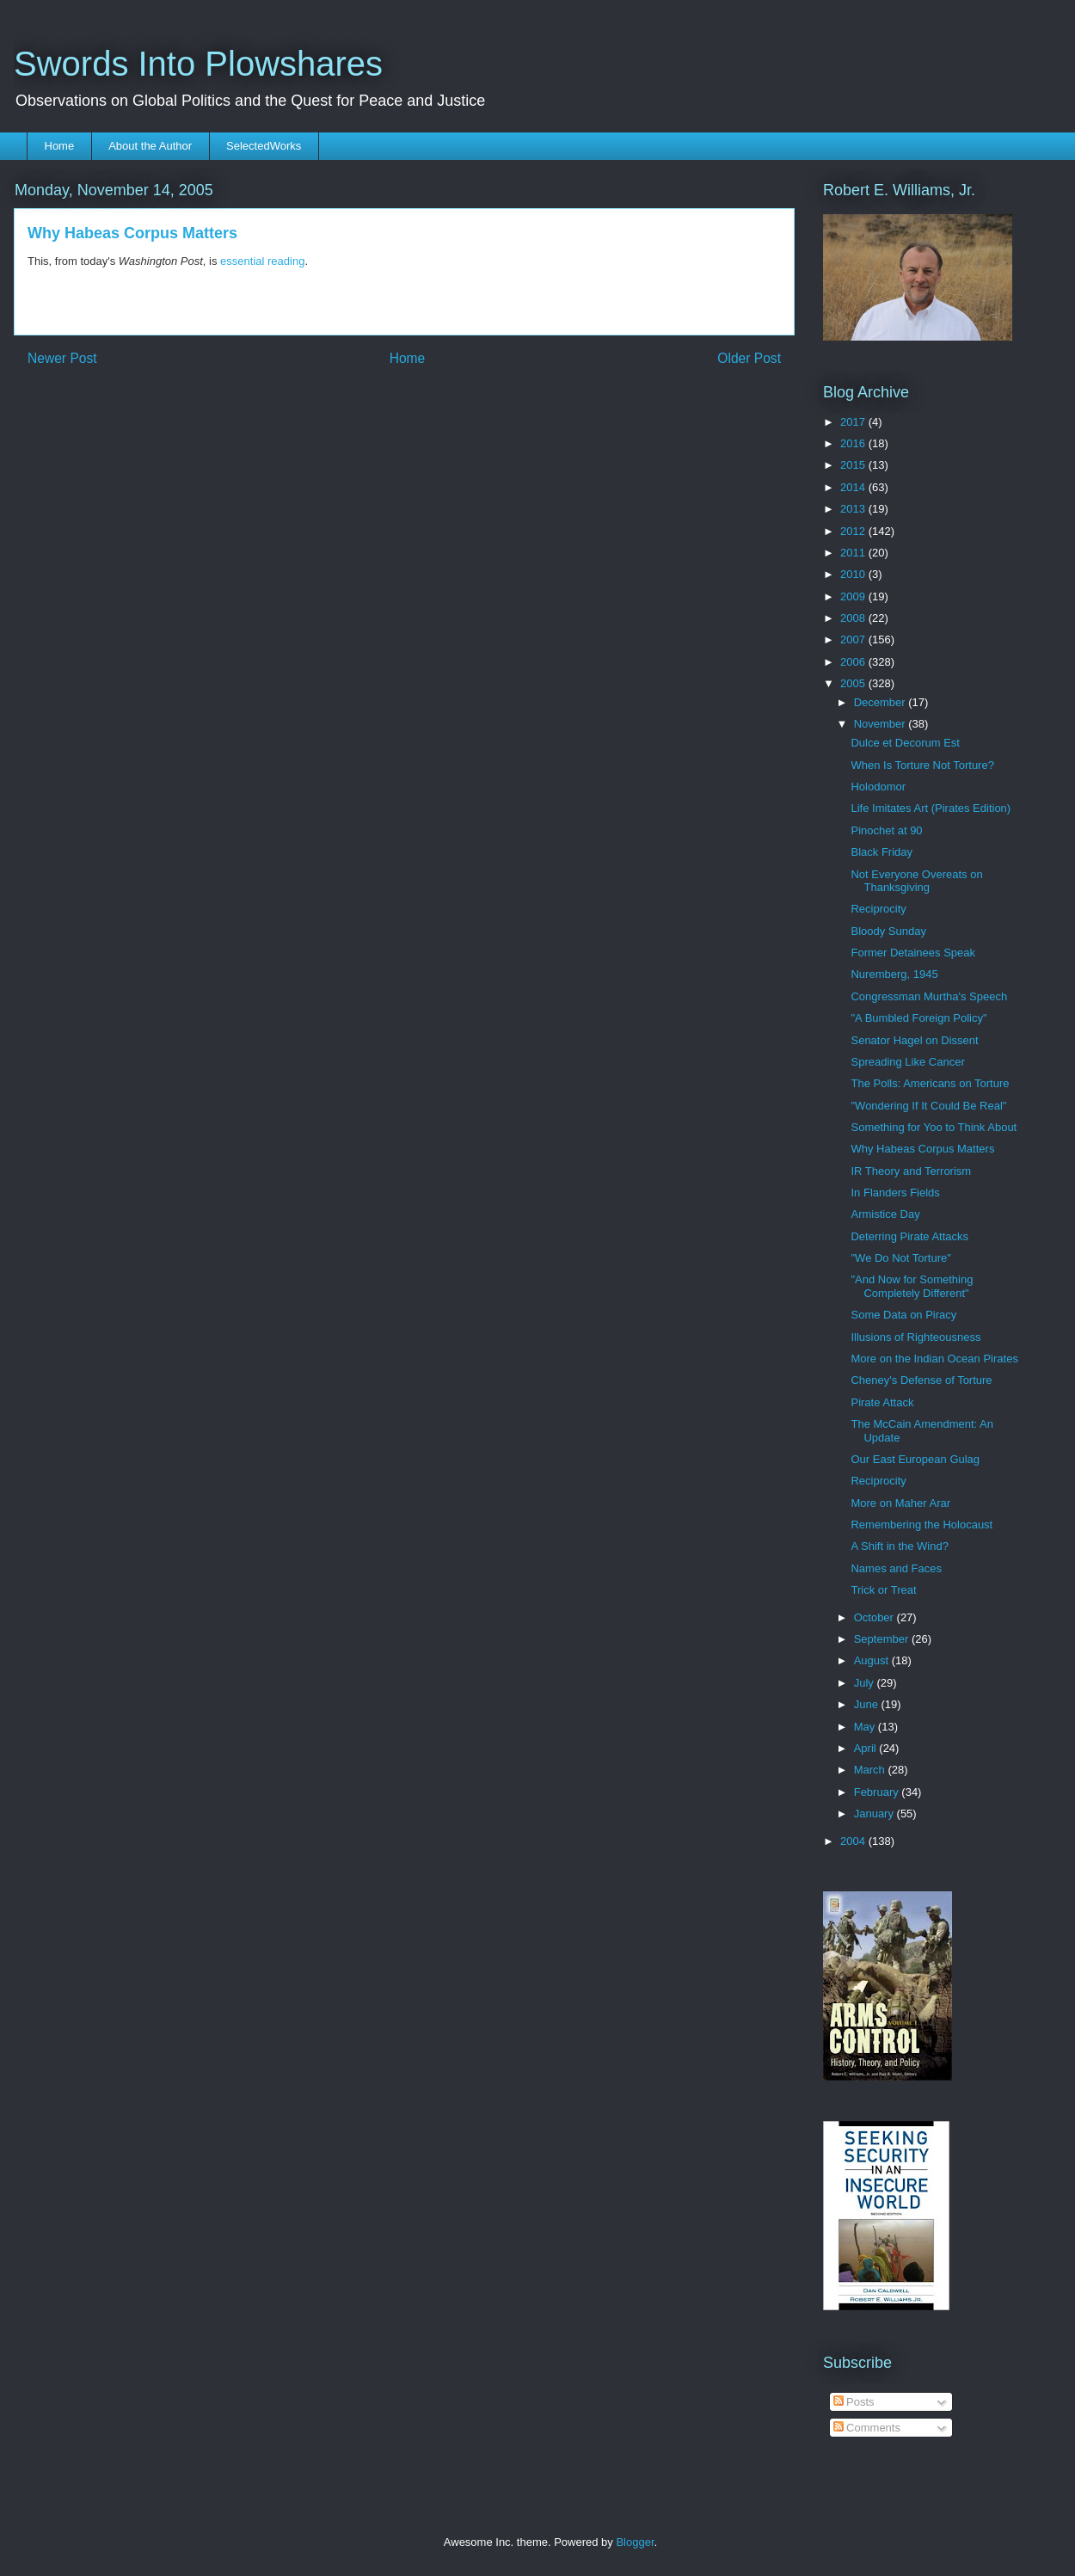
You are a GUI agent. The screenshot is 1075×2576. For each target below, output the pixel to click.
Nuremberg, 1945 (894, 974)
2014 (854, 487)
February (878, 1792)
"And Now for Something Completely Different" (912, 1286)
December (881, 702)
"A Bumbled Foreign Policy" (918, 1017)
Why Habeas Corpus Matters (922, 1148)
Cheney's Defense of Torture (921, 1380)
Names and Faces (896, 1568)
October (875, 1617)
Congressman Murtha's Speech (929, 996)
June (868, 1704)
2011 (854, 552)
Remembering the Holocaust (921, 1524)
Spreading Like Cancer (907, 1061)
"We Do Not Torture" (900, 1257)
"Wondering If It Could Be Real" (928, 1105)
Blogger (635, 2542)
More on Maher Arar (900, 1503)
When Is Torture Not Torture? (922, 765)
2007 (854, 639)
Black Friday (881, 851)
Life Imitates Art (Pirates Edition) (930, 808)
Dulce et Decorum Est (905, 742)
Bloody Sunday (888, 931)
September (883, 1638)
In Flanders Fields (895, 1192)
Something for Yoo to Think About (934, 1127)
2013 (854, 508)
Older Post (749, 358)
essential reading (262, 261)
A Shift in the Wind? (899, 1546)
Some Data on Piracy (903, 1314)
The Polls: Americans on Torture (930, 1083)
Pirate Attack (882, 1402)
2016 (854, 443)
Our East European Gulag (915, 1459)
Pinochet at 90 (886, 830)
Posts (854, 2401)
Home (60, 145)
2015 (854, 464)
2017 (854, 421)
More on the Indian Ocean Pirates (934, 1358)
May (866, 1726)
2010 (854, 574)
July (865, 1682)
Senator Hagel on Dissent (914, 1040)
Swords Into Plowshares (198, 64)
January (875, 1813)
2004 (854, 1841)
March (871, 1769)
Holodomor (878, 786)
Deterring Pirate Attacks (909, 1236)
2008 (854, 618)
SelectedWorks (263, 145)
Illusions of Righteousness (915, 1337)
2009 (854, 596)
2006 (854, 661)
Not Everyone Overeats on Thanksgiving (916, 881)
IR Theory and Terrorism (911, 1171)
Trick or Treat (883, 1589)
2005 (854, 683)
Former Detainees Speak (913, 952)
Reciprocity (878, 908)
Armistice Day (885, 1214)
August (873, 1660)
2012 (854, 531)
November (881, 723)
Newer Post (62, 358)
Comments (866, 2427)
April (867, 1748)
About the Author (150, 145)
